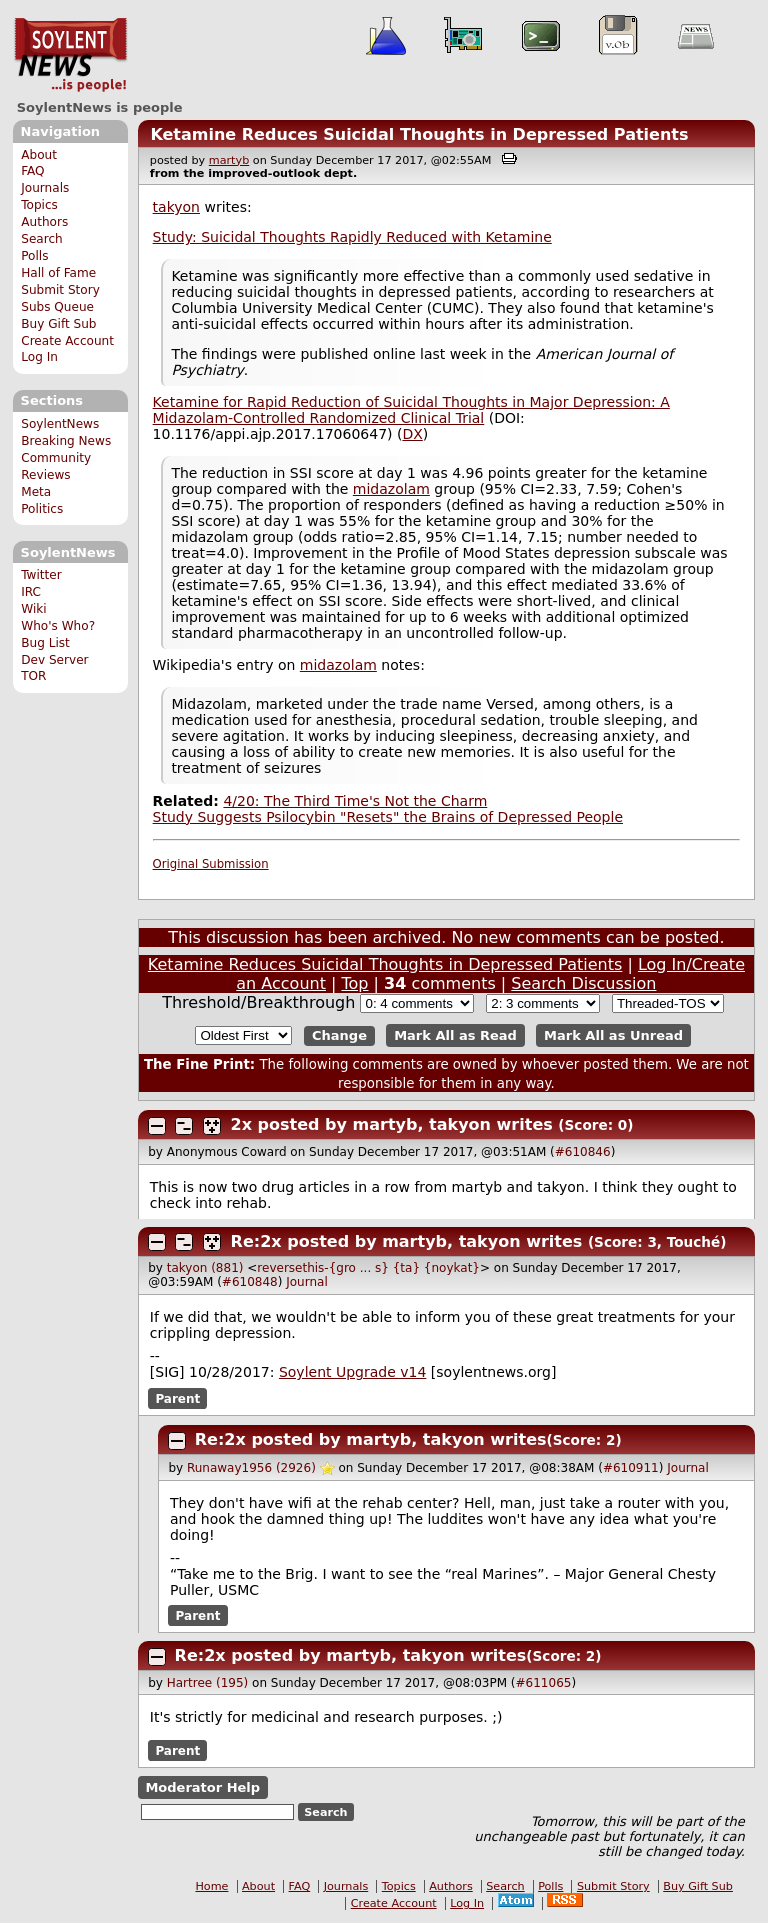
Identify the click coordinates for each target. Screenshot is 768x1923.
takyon (176, 207)
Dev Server (54, 660)
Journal (307, 1282)
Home (211, 1886)
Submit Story (60, 290)
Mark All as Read (455, 1035)
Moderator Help (202, 1787)
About (39, 155)
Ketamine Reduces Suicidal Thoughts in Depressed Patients (419, 134)
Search (42, 239)
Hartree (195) (208, 1683)
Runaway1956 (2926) (251, 1468)
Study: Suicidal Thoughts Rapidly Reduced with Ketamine (352, 237)
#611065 (544, 1683)
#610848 (250, 1282)
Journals (45, 188)
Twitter (41, 575)
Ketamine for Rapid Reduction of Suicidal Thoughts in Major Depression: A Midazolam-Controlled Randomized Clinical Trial (411, 410)
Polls (34, 256)
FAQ (32, 171)
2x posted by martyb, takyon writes (392, 1124)
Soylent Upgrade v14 (352, 1372)
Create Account (67, 341)
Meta (36, 492)
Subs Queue (57, 307)
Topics (39, 205)
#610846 (583, 1152)
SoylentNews (70, 55)
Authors (44, 222)
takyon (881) (205, 1268)
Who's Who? (58, 626)
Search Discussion (583, 983)
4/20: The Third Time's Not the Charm (355, 801)
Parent (177, 1398)
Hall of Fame (58, 273)
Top (355, 983)
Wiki (33, 609)
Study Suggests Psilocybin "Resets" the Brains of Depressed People (388, 817)
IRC (31, 592)
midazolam (391, 489)
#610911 (631, 1468)
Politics (42, 509)
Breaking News (66, 441)
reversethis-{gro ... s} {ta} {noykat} (368, 1268)
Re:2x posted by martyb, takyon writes (407, 1241)
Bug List (45, 643)
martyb (229, 160)
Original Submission (211, 864)
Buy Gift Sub (58, 324)
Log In (39, 357)
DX (412, 434)
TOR (33, 676)
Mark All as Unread (613, 1035)
